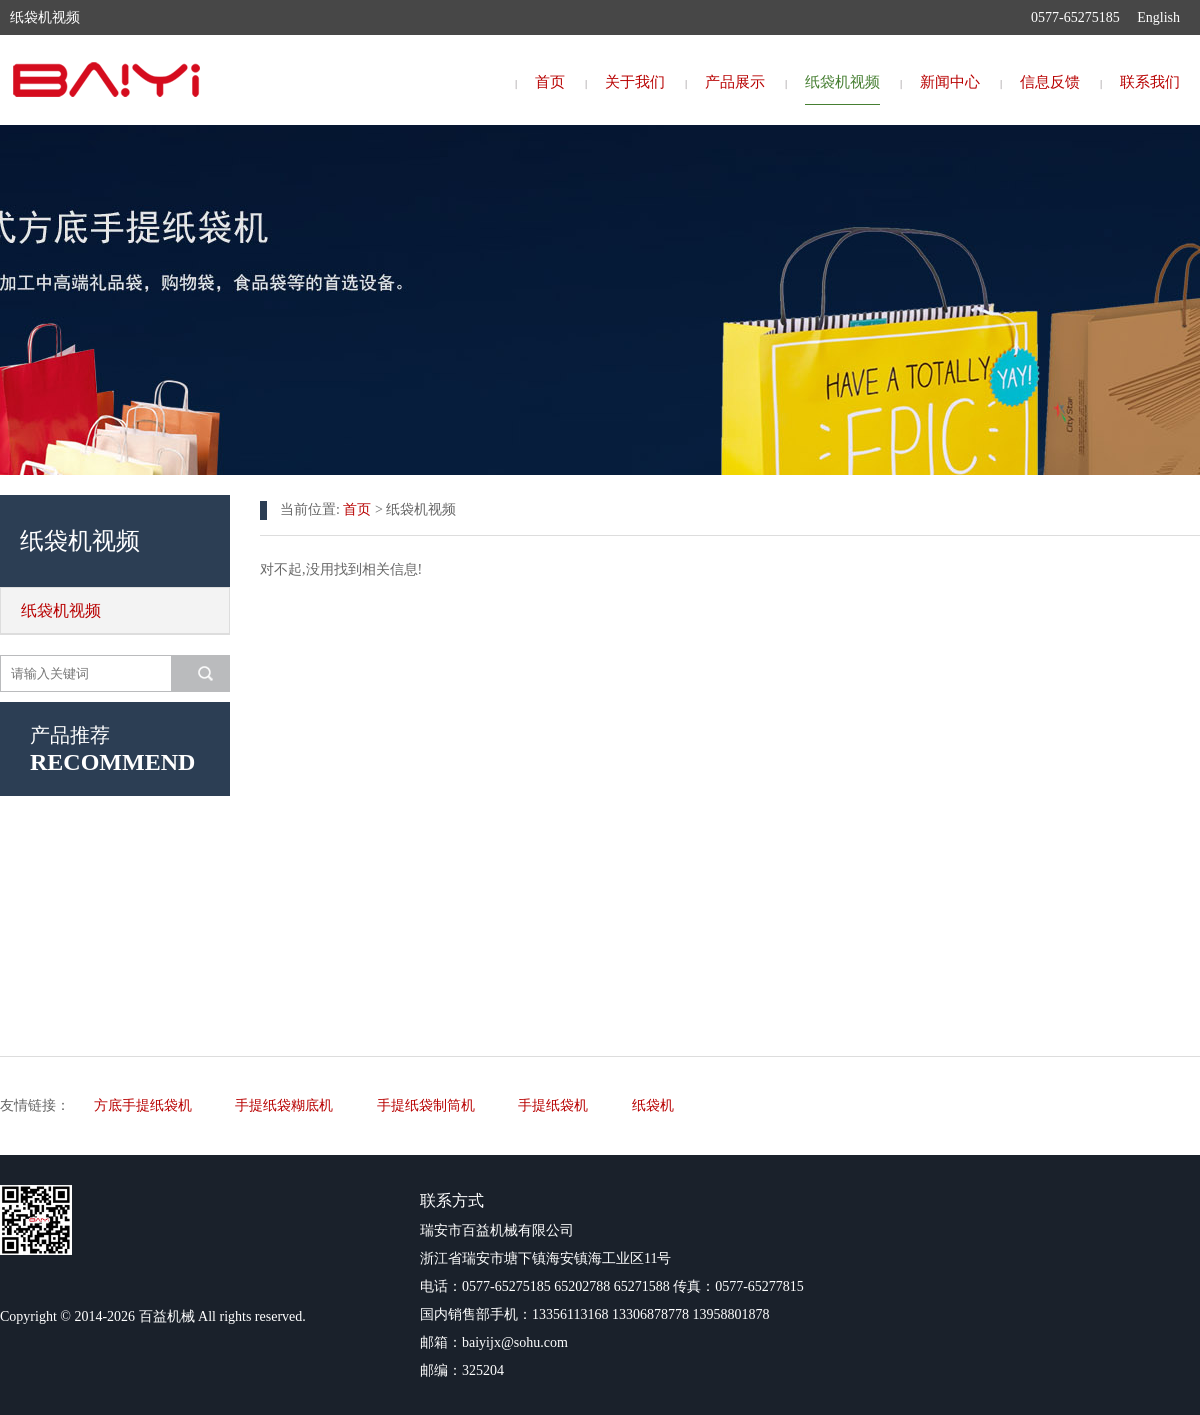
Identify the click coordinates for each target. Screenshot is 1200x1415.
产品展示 (735, 82)
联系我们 (1150, 82)
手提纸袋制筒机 (426, 1105)
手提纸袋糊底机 (284, 1105)
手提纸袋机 (553, 1105)
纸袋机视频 (842, 82)
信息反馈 (1050, 82)
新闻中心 (950, 82)
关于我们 (635, 82)
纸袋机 (653, 1105)
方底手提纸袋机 (143, 1105)
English (1158, 17)
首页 (550, 82)
